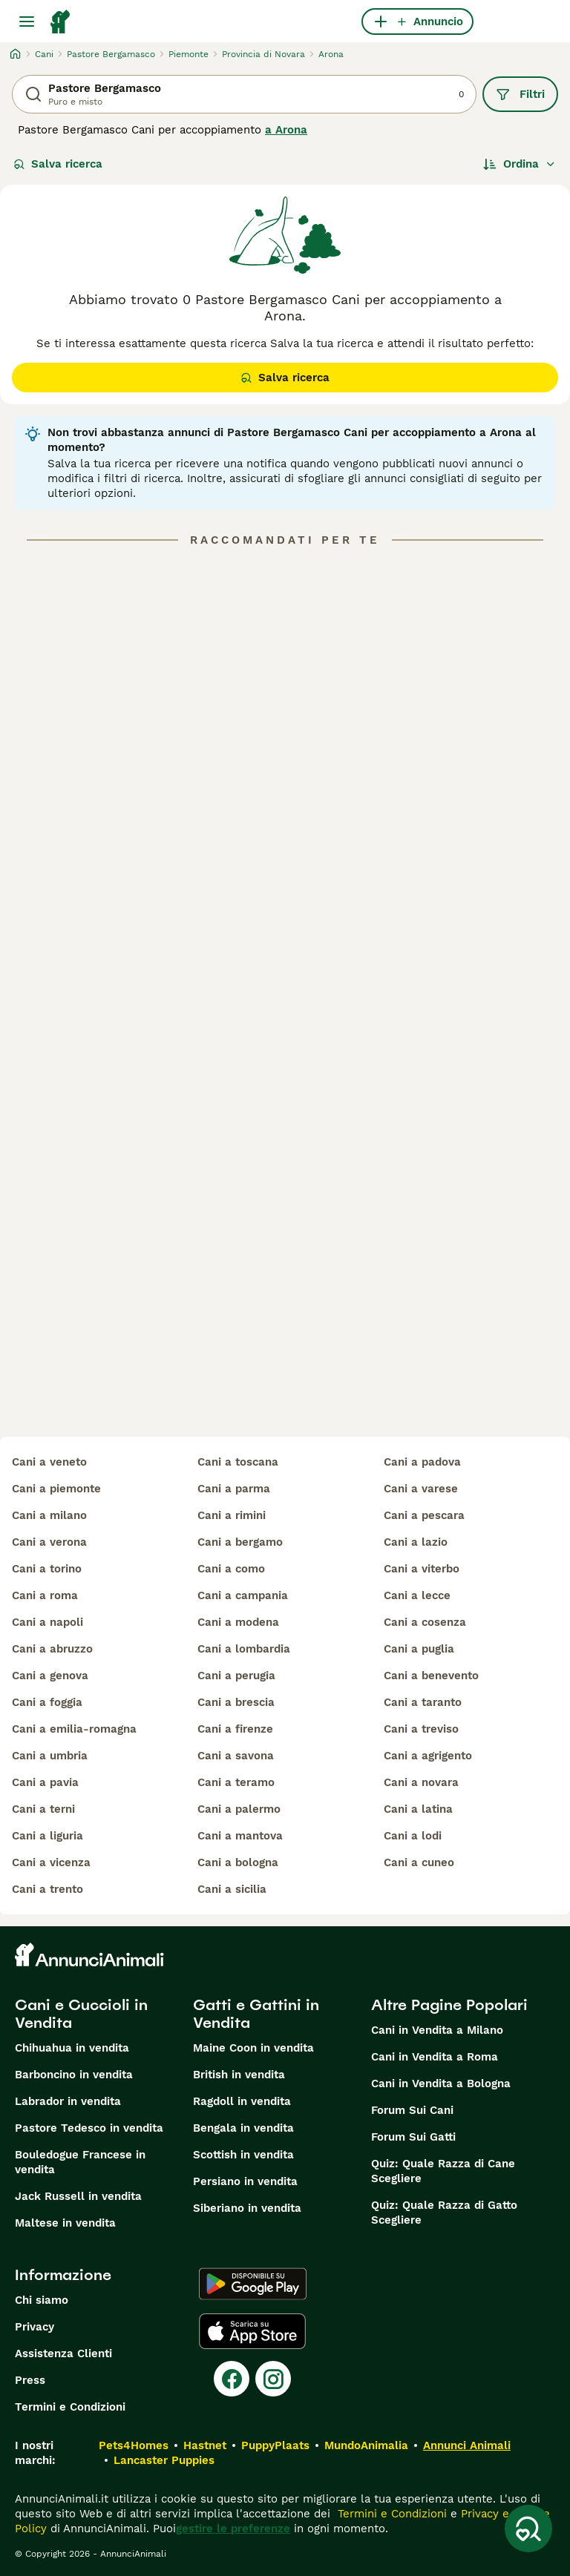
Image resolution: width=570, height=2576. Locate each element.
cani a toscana (237, 1462)
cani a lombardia (243, 1649)
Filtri (520, 94)
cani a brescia (236, 1702)
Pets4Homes (133, 2445)
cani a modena (238, 1622)
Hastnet (204, 2445)
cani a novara (421, 1782)
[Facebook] (231, 2379)
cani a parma (233, 1488)
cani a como (231, 1568)
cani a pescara (424, 1515)
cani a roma (45, 1595)
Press (30, 2380)
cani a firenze (235, 1729)
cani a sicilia (231, 1889)
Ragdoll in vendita (242, 2101)
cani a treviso (421, 1729)
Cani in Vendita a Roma (434, 2056)
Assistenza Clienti (63, 2353)
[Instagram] (273, 2379)
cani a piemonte (56, 1488)
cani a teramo (236, 1782)
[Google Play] (253, 2284)
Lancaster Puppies (164, 2460)
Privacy (34, 2326)
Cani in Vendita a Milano (437, 2030)
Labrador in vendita (68, 2101)
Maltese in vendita (65, 2223)
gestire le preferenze (233, 2528)
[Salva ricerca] (528, 2528)
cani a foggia (47, 1702)
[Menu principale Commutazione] (27, 21)
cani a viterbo (421, 1568)
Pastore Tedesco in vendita (89, 2128)
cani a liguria (47, 1835)
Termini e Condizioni (70, 2407)
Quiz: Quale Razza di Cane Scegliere (443, 2171)
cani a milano (49, 1515)
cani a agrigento (428, 1755)
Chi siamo (41, 2300)
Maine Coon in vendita (253, 2048)
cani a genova (50, 1675)
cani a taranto (423, 1702)
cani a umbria (50, 1755)
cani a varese (421, 1488)
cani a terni (43, 1809)
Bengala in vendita (243, 2128)
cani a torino (47, 1568)
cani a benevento (431, 1675)
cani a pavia (45, 1782)
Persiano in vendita (245, 2181)
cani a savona (235, 1755)
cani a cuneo (419, 1862)
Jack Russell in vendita (78, 2196)
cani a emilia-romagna (74, 1729)
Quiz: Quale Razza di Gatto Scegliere (444, 2212)
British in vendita (239, 2074)
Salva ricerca (57, 164)
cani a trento (47, 1889)
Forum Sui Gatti (413, 2137)
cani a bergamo (240, 1542)
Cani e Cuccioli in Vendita (81, 2014)
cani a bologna (237, 1862)
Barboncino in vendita (74, 2074)
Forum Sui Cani (412, 2110)
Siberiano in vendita (247, 2208)
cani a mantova (240, 1835)
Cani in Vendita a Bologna (441, 2083)
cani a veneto (49, 1462)
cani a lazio (416, 1542)
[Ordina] (519, 164)
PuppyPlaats (275, 2445)
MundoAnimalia (366, 2445)
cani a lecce (417, 1595)
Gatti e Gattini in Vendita (256, 2014)
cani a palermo (239, 1809)
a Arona (286, 129)
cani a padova (422, 1462)
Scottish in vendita (243, 2154)
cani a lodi (413, 1835)
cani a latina (418, 1809)
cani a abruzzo (52, 1649)
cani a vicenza (51, 1862)
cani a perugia (236, 1675)
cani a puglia (419, 1649)
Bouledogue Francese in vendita (80, 2162)
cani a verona (49, 1542)
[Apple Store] (252, 2331)
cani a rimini (231, 1515)
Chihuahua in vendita (72, 2048)
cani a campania (242, 1595)
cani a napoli (47, 1622)
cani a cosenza (425, 1622)
